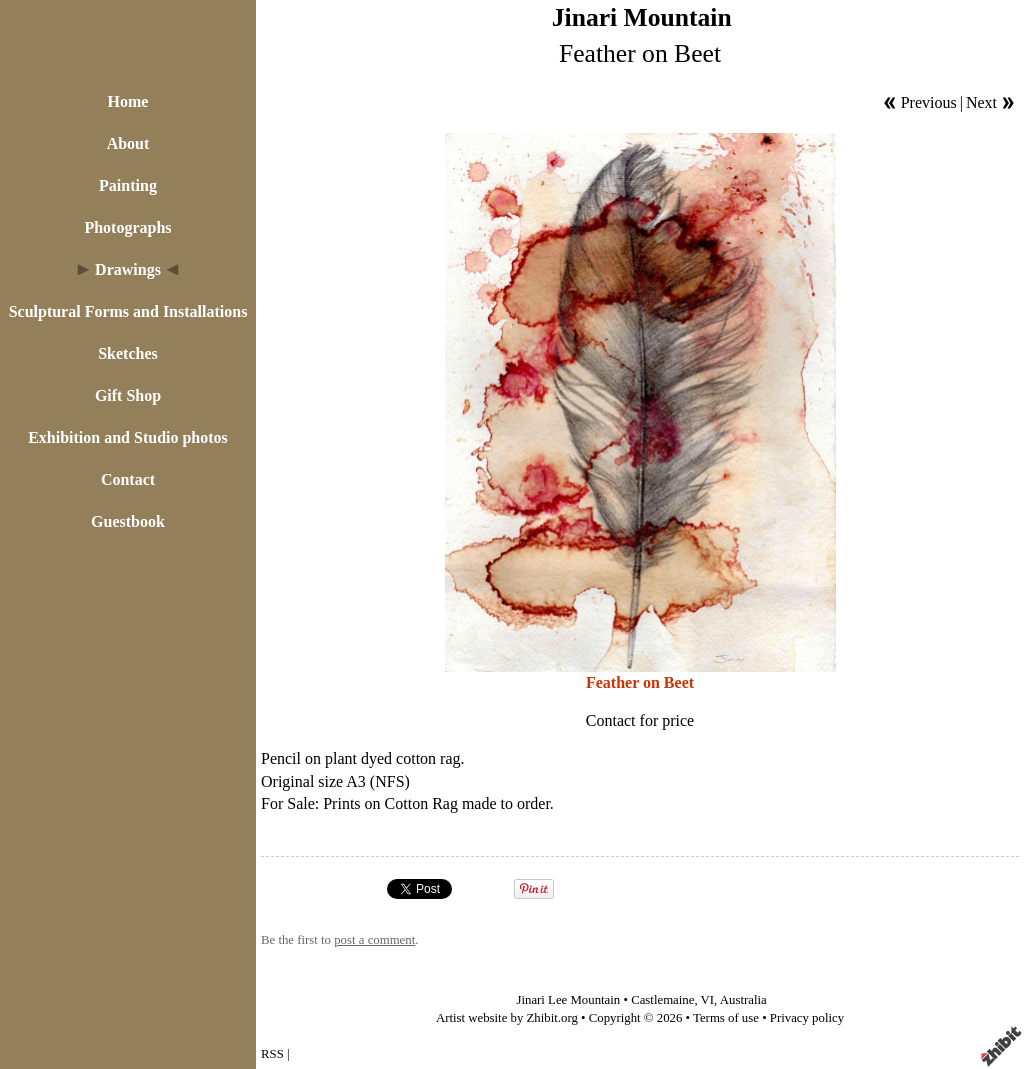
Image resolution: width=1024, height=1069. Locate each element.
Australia (743, 1000)
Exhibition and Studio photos (128, 437)
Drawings (128, 269)
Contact (128, 479)
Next (981, 102)
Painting (128, 185)
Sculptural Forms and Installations (128, 311)
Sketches (128, 353)
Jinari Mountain (642, 17)
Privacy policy (807, 1018)
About (128, 143)
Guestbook (128, 521)
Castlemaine (662, 1000)
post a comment (374, 940)
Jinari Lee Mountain (568, 1000)
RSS (272, 1054)
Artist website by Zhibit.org (507, 1018)
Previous (929, 102)
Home (128, 101)
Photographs (127, 227)
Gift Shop (128, 395)
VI (708, 1000)
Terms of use (726, 1018)
